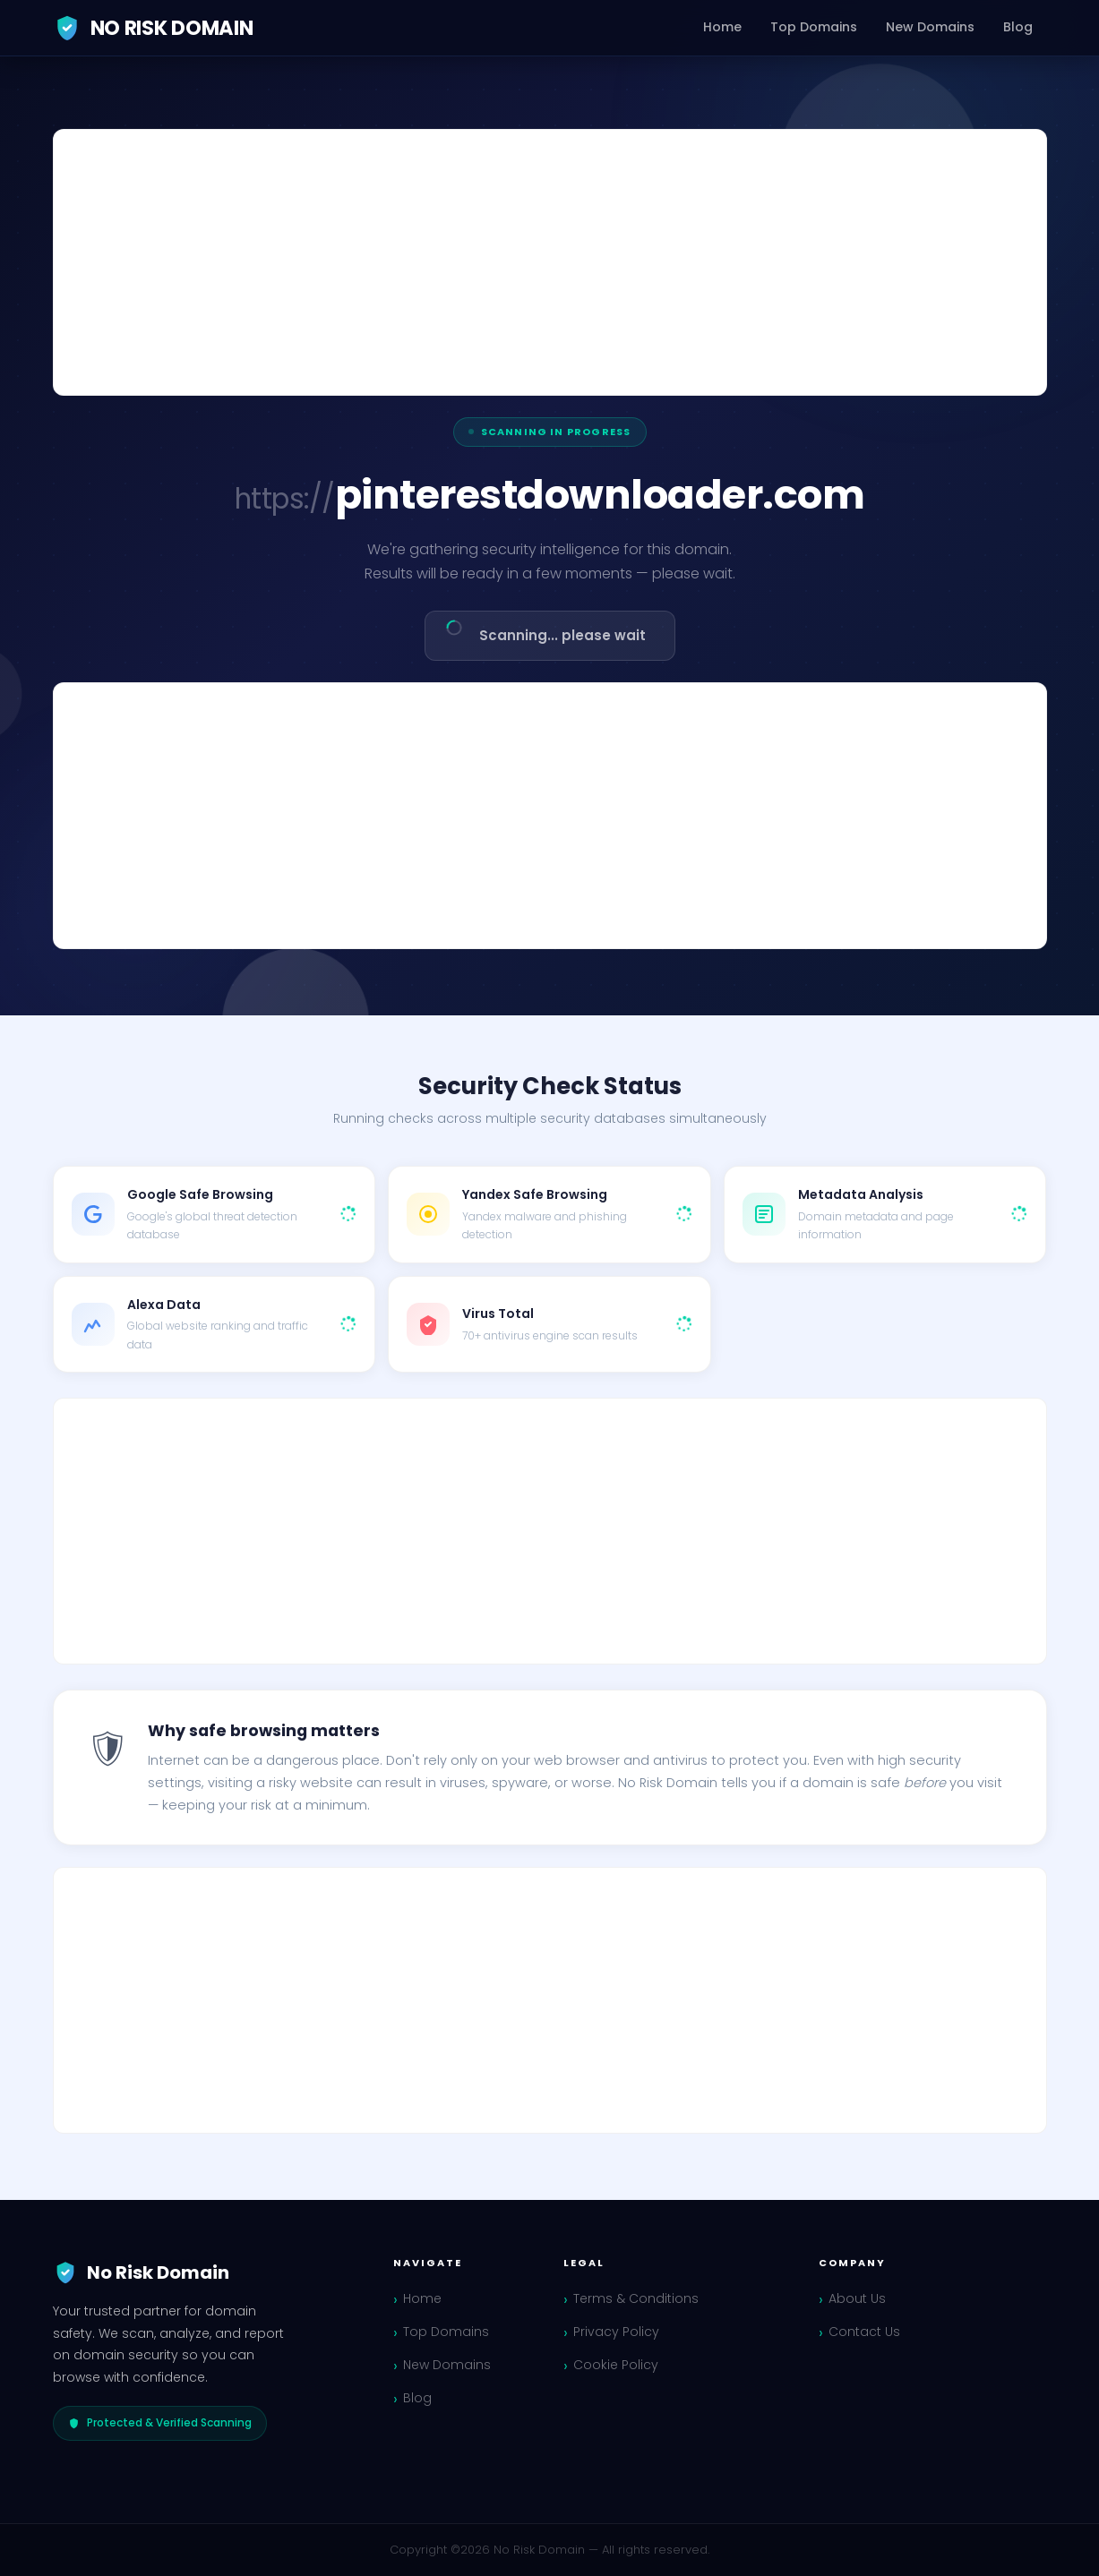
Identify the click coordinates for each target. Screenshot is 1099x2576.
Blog (1018, 27)
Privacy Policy (616, 2332)
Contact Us (864, 2332)
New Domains (930, 27)
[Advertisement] (550, 262)
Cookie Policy (615, 2365)
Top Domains (813, 27)
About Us (857, 2298)
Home (722, 27)
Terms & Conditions (636, 2298)
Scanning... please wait (543, 631)
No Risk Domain (153, 27)
